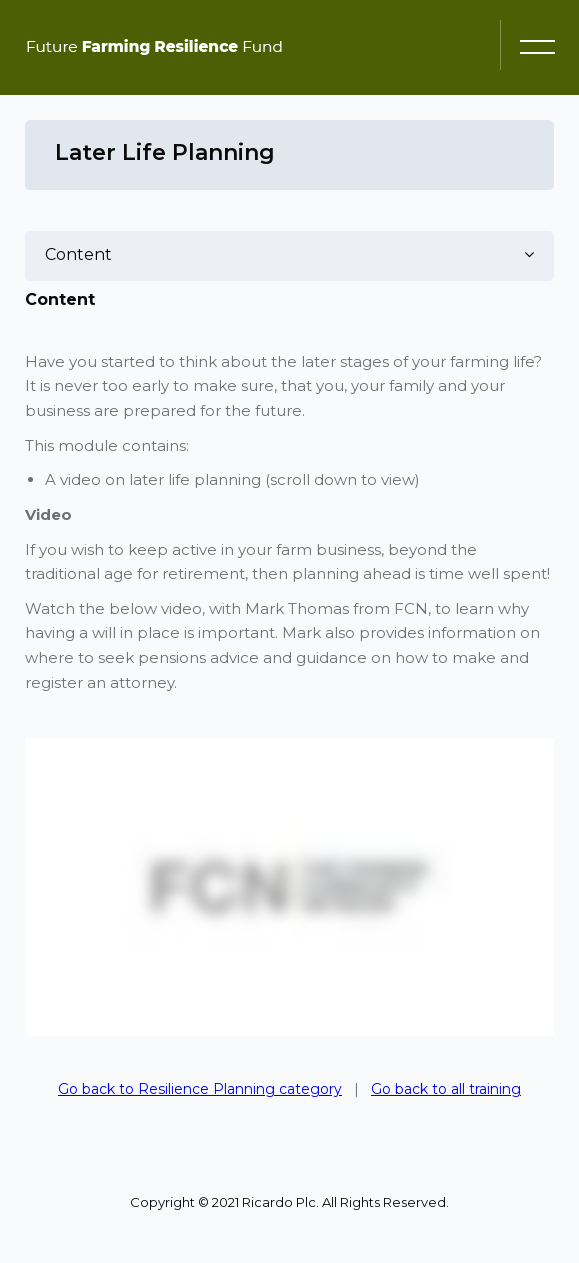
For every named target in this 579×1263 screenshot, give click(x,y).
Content (78, 254)
